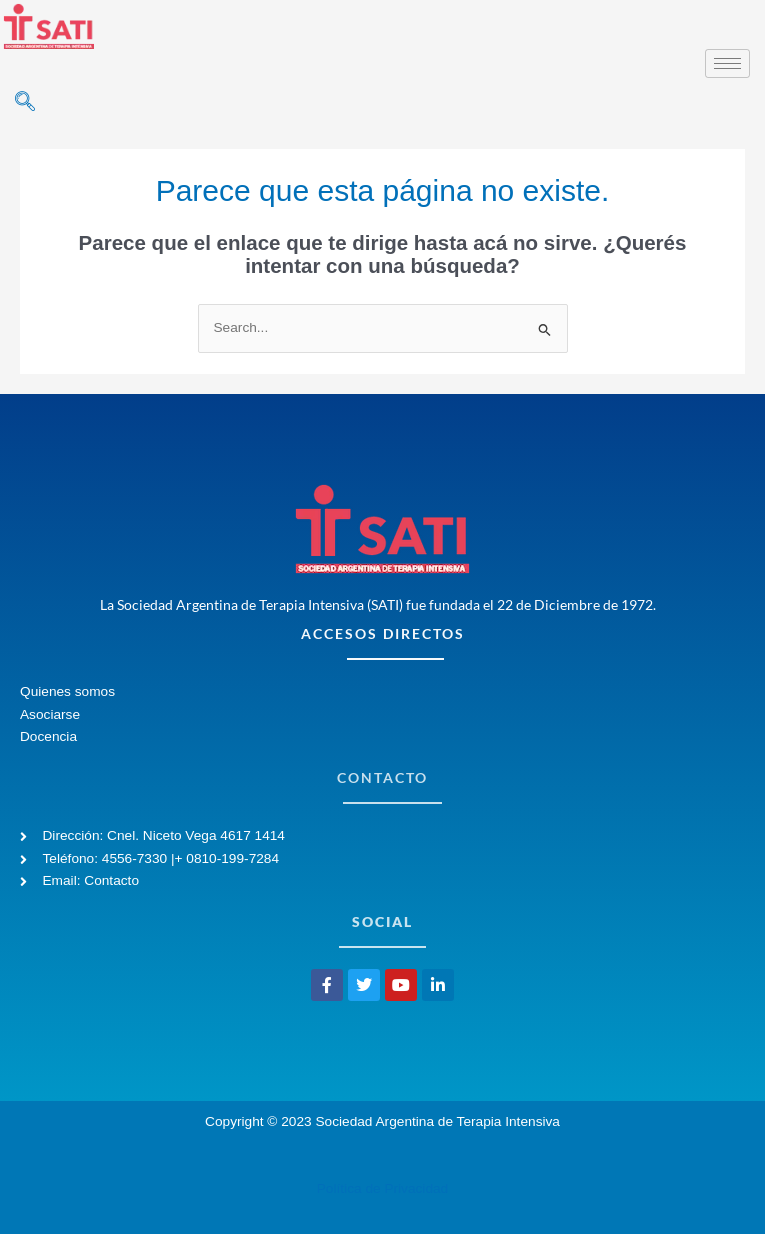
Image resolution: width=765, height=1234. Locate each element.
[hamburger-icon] (727, 63)
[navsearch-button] (25, 103)
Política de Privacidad (382, 1188)
